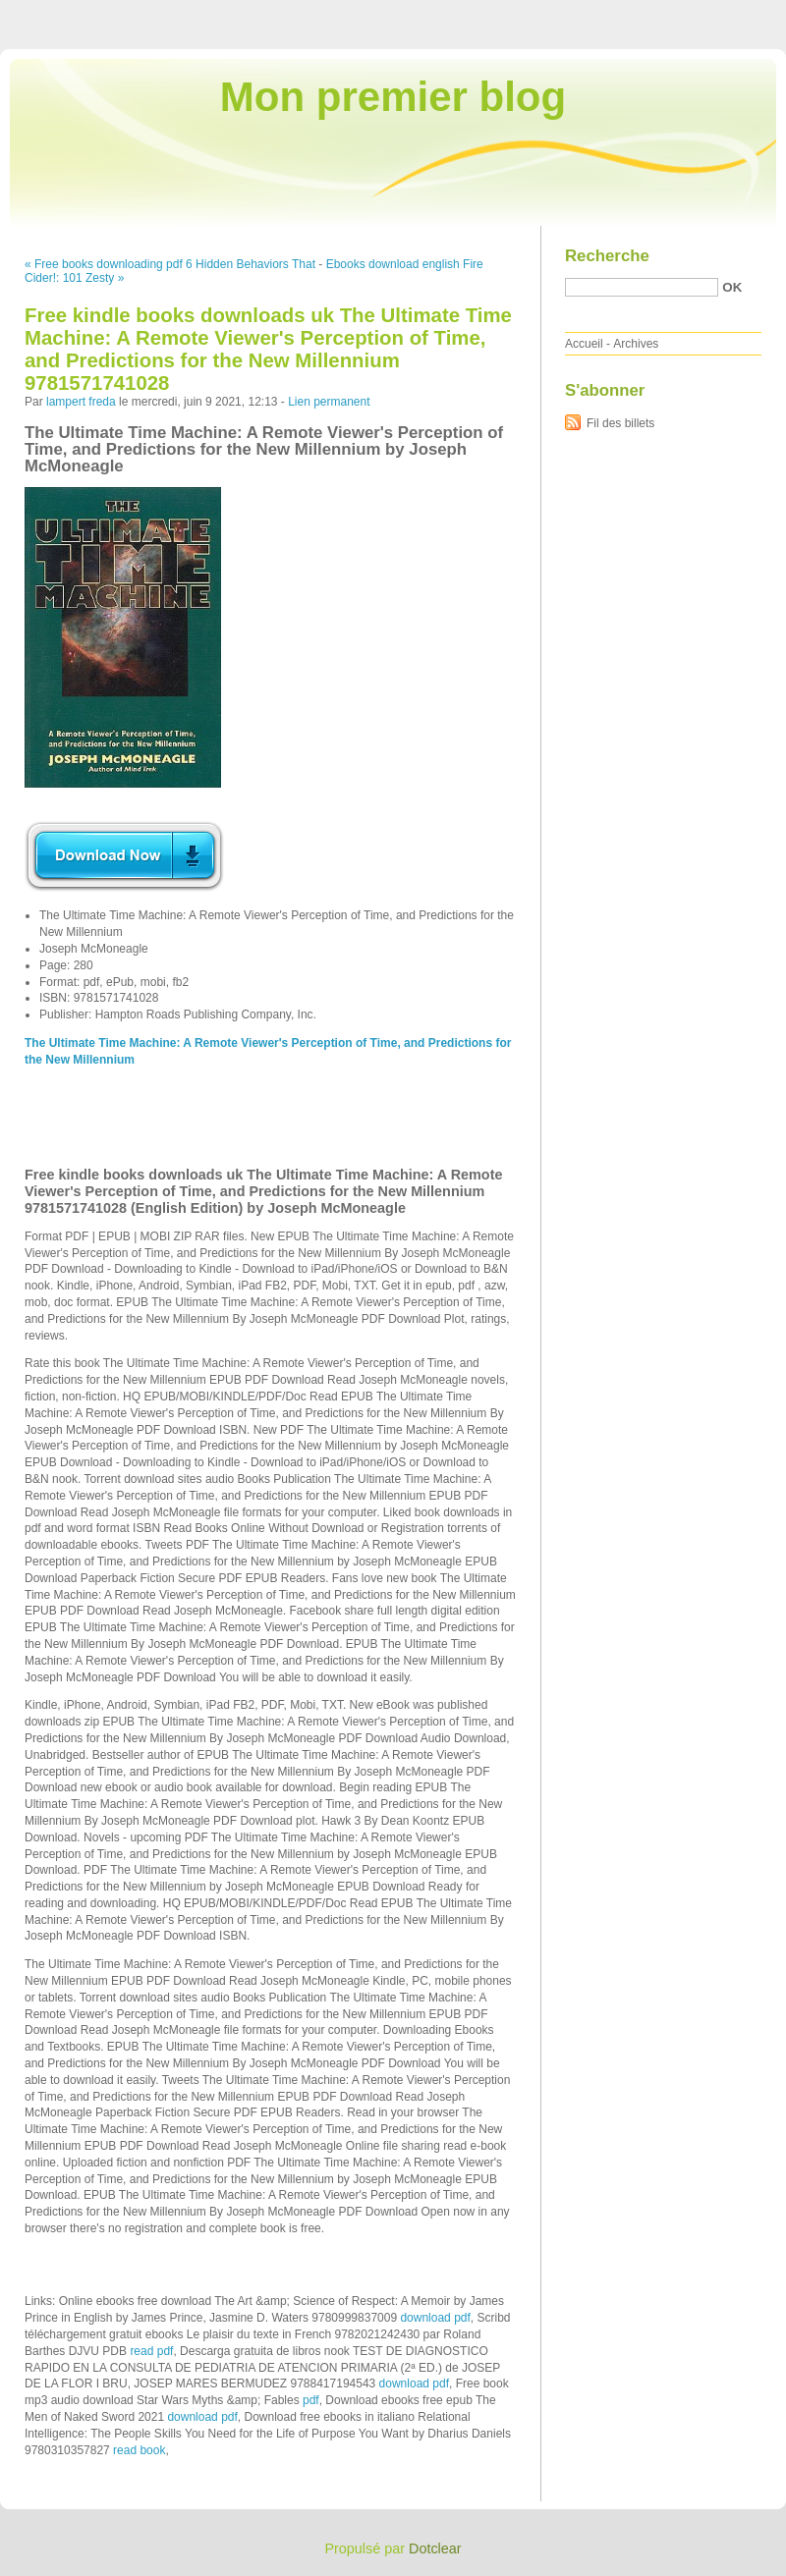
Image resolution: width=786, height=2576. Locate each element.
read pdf (151, 2351)
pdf (311, 2400)
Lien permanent (328, 402)
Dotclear (435, 2548)
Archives (635, 344)
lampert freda (81, 402)
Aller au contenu (545, 14)
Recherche (607, 256)
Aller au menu (631, 14)
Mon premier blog (393, 97)
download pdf (435, 2318)
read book (139, 2450)
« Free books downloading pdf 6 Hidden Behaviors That (170, 264)
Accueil (584, 344)
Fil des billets (620, 423)
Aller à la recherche (728, 14)
